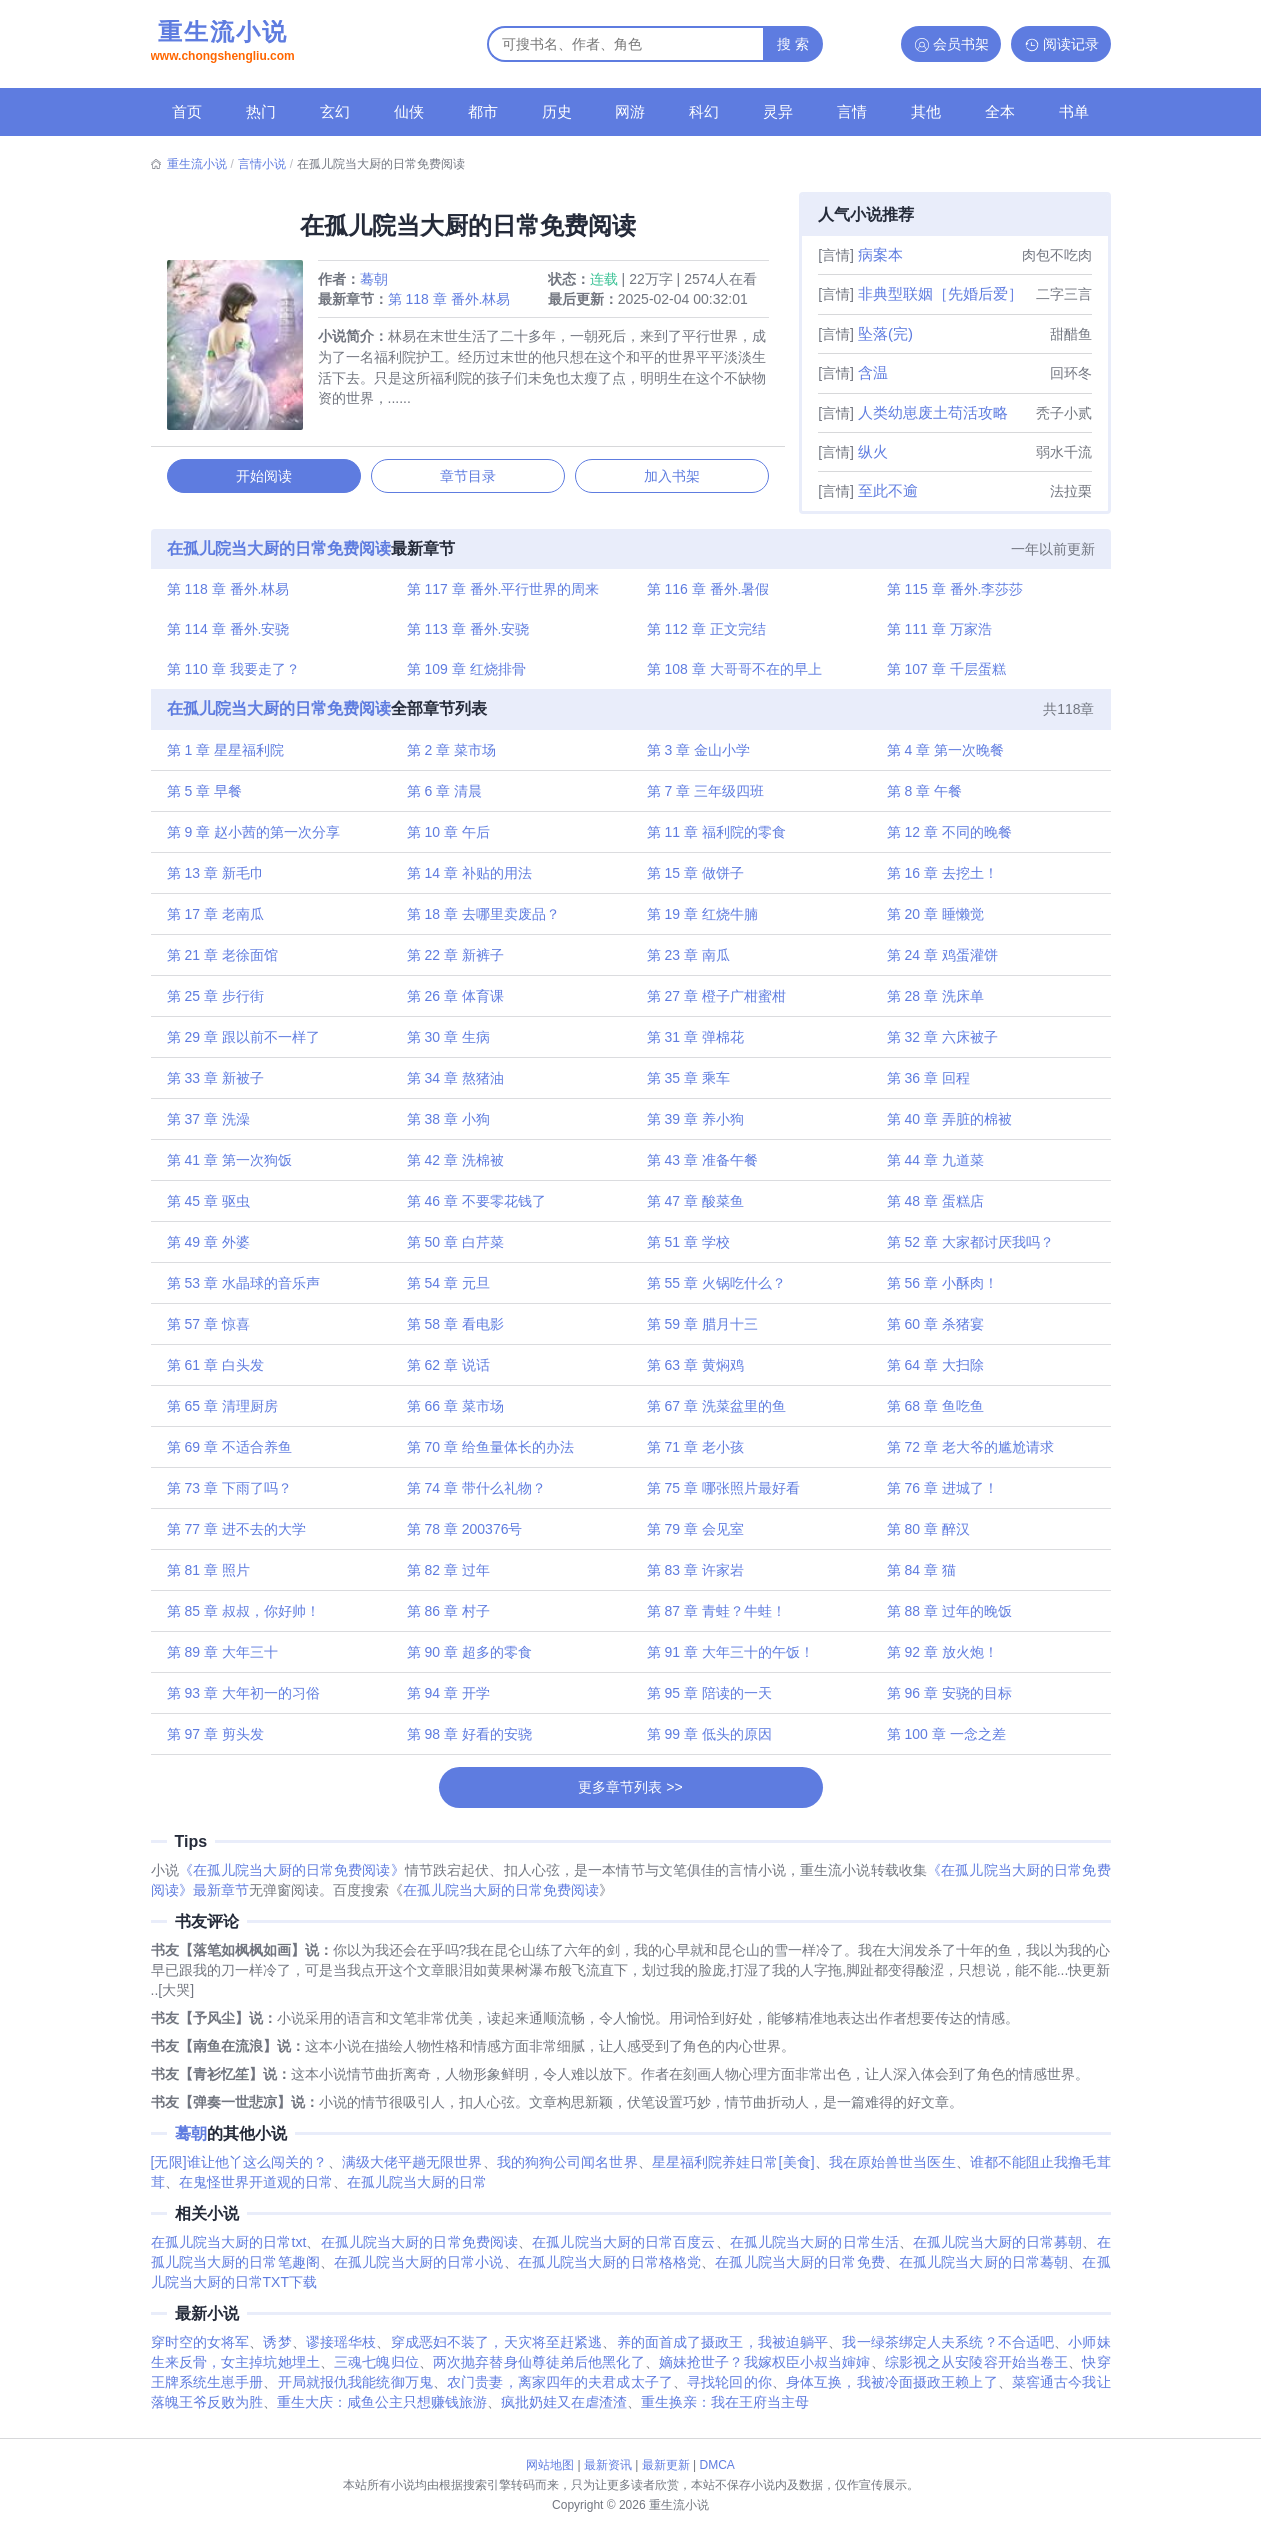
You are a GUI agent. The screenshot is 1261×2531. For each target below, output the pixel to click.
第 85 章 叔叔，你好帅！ (246, 1618)
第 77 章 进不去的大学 (239, 1536)
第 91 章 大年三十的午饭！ (730, 1659)
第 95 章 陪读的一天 (709, 1700)
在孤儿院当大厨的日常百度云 (623, 2252)
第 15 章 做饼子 (695, 880)
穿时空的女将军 (200, 2352)
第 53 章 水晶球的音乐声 (246, 1290)
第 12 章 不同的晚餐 (947, 839)
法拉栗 (1071, 491)
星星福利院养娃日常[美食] (733, 2172)
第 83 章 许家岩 (695, 1577)
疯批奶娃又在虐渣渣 (564, 2412)
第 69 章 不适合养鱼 (232, 1454)
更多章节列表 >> (630, 1794)
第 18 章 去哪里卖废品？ (484, 921)
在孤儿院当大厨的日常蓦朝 (983, 2272)
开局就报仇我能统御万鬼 (355, 2392)
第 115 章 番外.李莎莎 (953, 593)
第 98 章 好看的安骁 (470, 1741)
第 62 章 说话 (449, 1372)
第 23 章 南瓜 (688, 962)
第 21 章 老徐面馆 (225, 962)
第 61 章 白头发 (218, 1372)
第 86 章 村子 (449, 1618)
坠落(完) (885, 333)
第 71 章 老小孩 (695, 1454)
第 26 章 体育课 (456, 1003)
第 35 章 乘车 (688, 1085)
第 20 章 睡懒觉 (933, 921)
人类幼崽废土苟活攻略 (933, 412)
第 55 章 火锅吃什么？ (716, 1290)
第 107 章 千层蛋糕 (944, 675)
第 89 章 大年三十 (225, 1659)
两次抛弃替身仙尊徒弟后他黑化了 (539, 2372)
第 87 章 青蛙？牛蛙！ (716, 1618)
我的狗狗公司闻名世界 (567, 2172)
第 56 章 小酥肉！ (940, 1290)
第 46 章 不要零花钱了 (477, 1208)
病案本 (880, 254)
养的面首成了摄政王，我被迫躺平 (723, 2352)
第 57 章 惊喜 (211, 1331)
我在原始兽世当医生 (892, 2172)
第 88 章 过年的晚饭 (947, 1618)
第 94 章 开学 (449, 1700)
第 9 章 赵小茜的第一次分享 (256, 839)
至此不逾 (888, 490)
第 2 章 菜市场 (452, 757)
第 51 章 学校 (688, 1249)
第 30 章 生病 (449, 1044)
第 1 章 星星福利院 (228, 757)
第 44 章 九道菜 (933, 1167)
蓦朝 (377, 282)
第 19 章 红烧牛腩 (702, 921)
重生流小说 (223, 43)
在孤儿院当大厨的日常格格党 (610, 2272)
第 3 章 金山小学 (698, 757)
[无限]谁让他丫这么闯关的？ (239, 2172)
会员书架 (961, 44)
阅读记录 (1071, 44)
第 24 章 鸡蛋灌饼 (940, 962)
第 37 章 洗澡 (211, 1126)
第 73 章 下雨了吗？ (232, 1495)
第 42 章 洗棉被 (456, 1167)
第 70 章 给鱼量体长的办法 (491, 1454)
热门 (261, 111)
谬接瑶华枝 (341, 2352)
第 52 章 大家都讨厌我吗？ (968, 1249)
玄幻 (335, 111)
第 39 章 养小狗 (695, 1126)
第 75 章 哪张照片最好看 (723, 1495)
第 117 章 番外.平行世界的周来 (504, 593)
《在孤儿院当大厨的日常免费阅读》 (292, 1880)
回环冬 (1071, 373)
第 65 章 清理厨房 (225, 1413)
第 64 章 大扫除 (933, 1372)
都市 (483, 111)
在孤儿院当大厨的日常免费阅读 (282, 551)
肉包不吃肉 (1057, 255)
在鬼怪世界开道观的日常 (256, 2192)
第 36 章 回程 (926, 1085)
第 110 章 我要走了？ (236, 675)
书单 (1074, 111)
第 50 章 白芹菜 (456, 1249)
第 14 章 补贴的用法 (470, 880)
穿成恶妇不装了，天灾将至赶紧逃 (497, 2352)
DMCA (717, 2465)
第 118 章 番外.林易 (452, 302)
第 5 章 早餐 (207, 798)
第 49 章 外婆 (211, 1249)
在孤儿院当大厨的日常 (417, 2192)
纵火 (873, 451)
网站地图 (550, 2465)
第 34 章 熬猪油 (456, 1085)
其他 (926, 111)
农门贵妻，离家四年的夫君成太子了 (560, 2392)
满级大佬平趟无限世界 (412, 2172)
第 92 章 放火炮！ (940, 1659)
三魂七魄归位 (376, 2372)
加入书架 (670, 479)
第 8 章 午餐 (922, 798)
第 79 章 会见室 (695, 1536)
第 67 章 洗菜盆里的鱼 (716, 1413)
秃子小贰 (1064, 413)
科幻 (704, 111)
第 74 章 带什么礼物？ (477, 1495)
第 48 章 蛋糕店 (933, 1208)
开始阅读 (266, 479)
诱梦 (277, 2352)
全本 (1000, 111)
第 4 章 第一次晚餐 (943, 757)
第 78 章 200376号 (466, 1536)
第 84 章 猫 (919, 1577)
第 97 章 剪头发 (218, 1741)
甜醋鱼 (1071, 334)
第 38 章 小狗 (449, 1126)
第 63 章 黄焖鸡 (695, 1372)
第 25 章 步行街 (218, 1003)
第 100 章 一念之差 (944, 1741)
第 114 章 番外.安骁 (231, 634)
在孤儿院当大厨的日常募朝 (997, 2252)
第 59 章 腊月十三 (702, 1331)
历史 (557, 111)
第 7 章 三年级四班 (705, 798)
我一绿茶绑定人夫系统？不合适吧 (948, 2352)
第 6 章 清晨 (445, 798)
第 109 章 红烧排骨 (467, 675)
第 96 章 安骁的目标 (947, 1700)
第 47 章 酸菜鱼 (695, 1208)
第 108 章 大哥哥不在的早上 (734, 675)
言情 (852, 111)
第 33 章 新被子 (218, 1085)
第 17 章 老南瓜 (218, 921)
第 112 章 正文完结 (706, 634)
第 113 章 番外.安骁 (469, 634)
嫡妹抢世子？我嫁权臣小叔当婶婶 (765, 2372)
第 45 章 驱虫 (211, 1208)
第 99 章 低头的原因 (709, 1741)
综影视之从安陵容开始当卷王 (977, 2372)
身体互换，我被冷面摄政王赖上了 (892, 2392)
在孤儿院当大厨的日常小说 (418, 2272)
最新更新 (666, 2465)
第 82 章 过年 (449, 1577)
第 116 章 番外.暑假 (708, 593)
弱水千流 (1064, 452)
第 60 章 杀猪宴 (933, 1331)
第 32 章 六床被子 (940, 1044)
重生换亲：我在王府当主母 (725, 2412)
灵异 (778, 111)
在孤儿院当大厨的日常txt (229, 2252)
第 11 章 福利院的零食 (716, 839)
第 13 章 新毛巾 (218, 880)
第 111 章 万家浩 (937, 634)
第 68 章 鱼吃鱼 (933, 1413)
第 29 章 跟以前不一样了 (246, 1044)
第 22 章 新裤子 (456, 962)
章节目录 (468, 479)
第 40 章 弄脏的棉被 (947, 1126)
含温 (873, 372)
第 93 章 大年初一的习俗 (246, 1700)
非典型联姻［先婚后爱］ (940, 293)
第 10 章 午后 (449, 839)
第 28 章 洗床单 (933, 1003)
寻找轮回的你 (729, 2392)
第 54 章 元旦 (449, 1290)
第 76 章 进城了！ (940, 1495)
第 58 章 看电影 (456, 1331)
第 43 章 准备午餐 (702, 1167)
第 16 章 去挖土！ (940, 880)
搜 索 (793, 44)
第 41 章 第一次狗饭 (232, 1167)
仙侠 (409, 111)
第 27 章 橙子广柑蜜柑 (716, 1003)
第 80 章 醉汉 (926, 1536)
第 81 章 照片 (211, 1577)
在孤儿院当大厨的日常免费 (799, 2272)
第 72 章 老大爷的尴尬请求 (968, 1454)
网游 (630, 111)
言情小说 (262, 164)
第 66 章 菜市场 (456, 1413)
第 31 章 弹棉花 (695, 1044)
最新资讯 (608, 2465)
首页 (187, 111)
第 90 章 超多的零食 (470, 1659)
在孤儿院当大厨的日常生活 (814, 2252)
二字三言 (1064, 294)
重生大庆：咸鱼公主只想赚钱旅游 (382, 2412)
